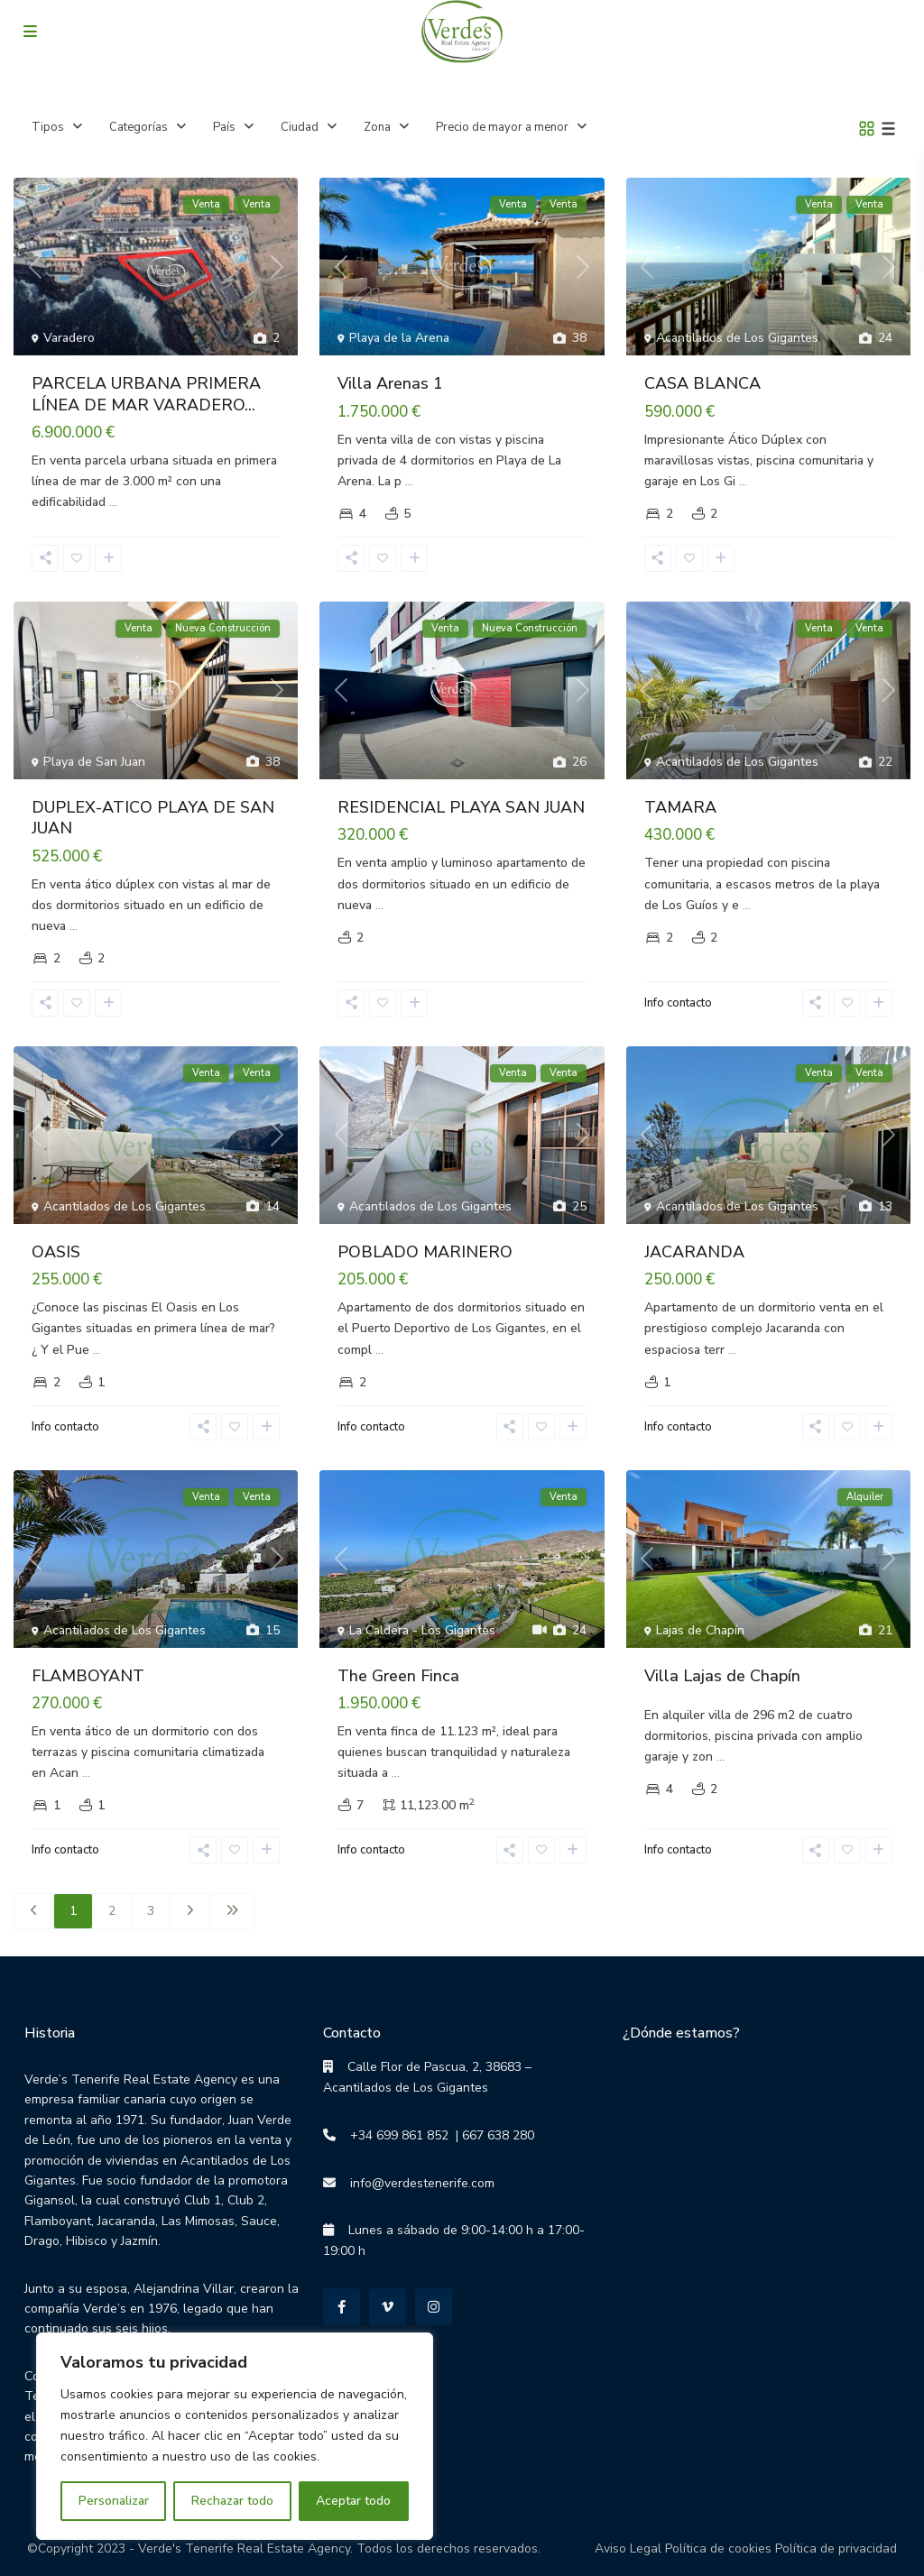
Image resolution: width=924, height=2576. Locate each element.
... (113, 502)
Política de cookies (718, 2548)
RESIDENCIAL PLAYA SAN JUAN (461, 807)
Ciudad (300, 127)
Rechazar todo (232, 2500)
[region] (234, 2436)
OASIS (56, 1252)
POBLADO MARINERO (425, 1252)
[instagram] (433, 2306)
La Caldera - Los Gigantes (422, 1630)
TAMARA (680, 807)
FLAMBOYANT (88, 1676)
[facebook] (341, 2306)
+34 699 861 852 (392, 2135)
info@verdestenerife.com (415, 2183)
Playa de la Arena (399, 337)
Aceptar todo (353, 2500)
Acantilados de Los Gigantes (737, 337)
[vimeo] (387, 2306)
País (224, 127)
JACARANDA (694, 1252)
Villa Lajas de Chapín (722, 1676)
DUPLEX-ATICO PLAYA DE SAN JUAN (153, 817)
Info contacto (678, 1003)
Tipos (48, 127)
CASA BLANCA (702, 383)
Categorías (138, 127)
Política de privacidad (836, 2548)
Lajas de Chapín (700, 1630)
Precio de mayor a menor (502, 127)
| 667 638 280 (491, 2135)
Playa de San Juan (94, 761)
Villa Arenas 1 (390, 383)
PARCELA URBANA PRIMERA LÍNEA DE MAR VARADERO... (146, 394)
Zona (377, 127)
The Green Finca (398, 1676)
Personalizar (114, 2500)
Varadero (69, 337)
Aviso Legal (628, 2548)
